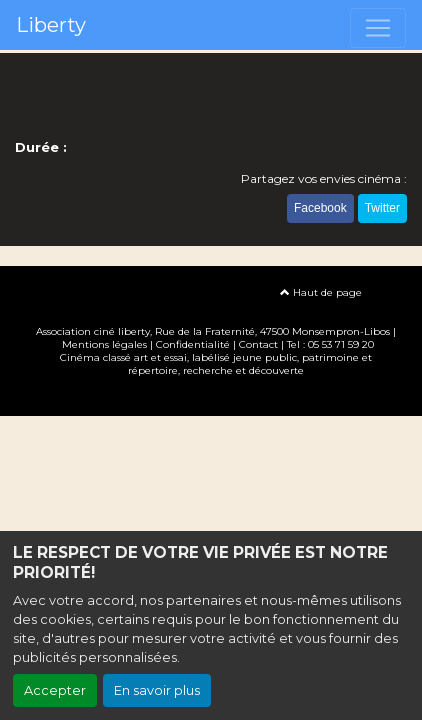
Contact (258, 344)
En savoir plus (157, 690)
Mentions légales (104, 344)
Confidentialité (193, 344)
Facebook (320, 208)
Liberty (51, 25)
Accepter (55, 690)
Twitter (382, 208)
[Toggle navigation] (378, 28)
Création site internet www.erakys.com (211, 399)
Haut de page (321, 292)
